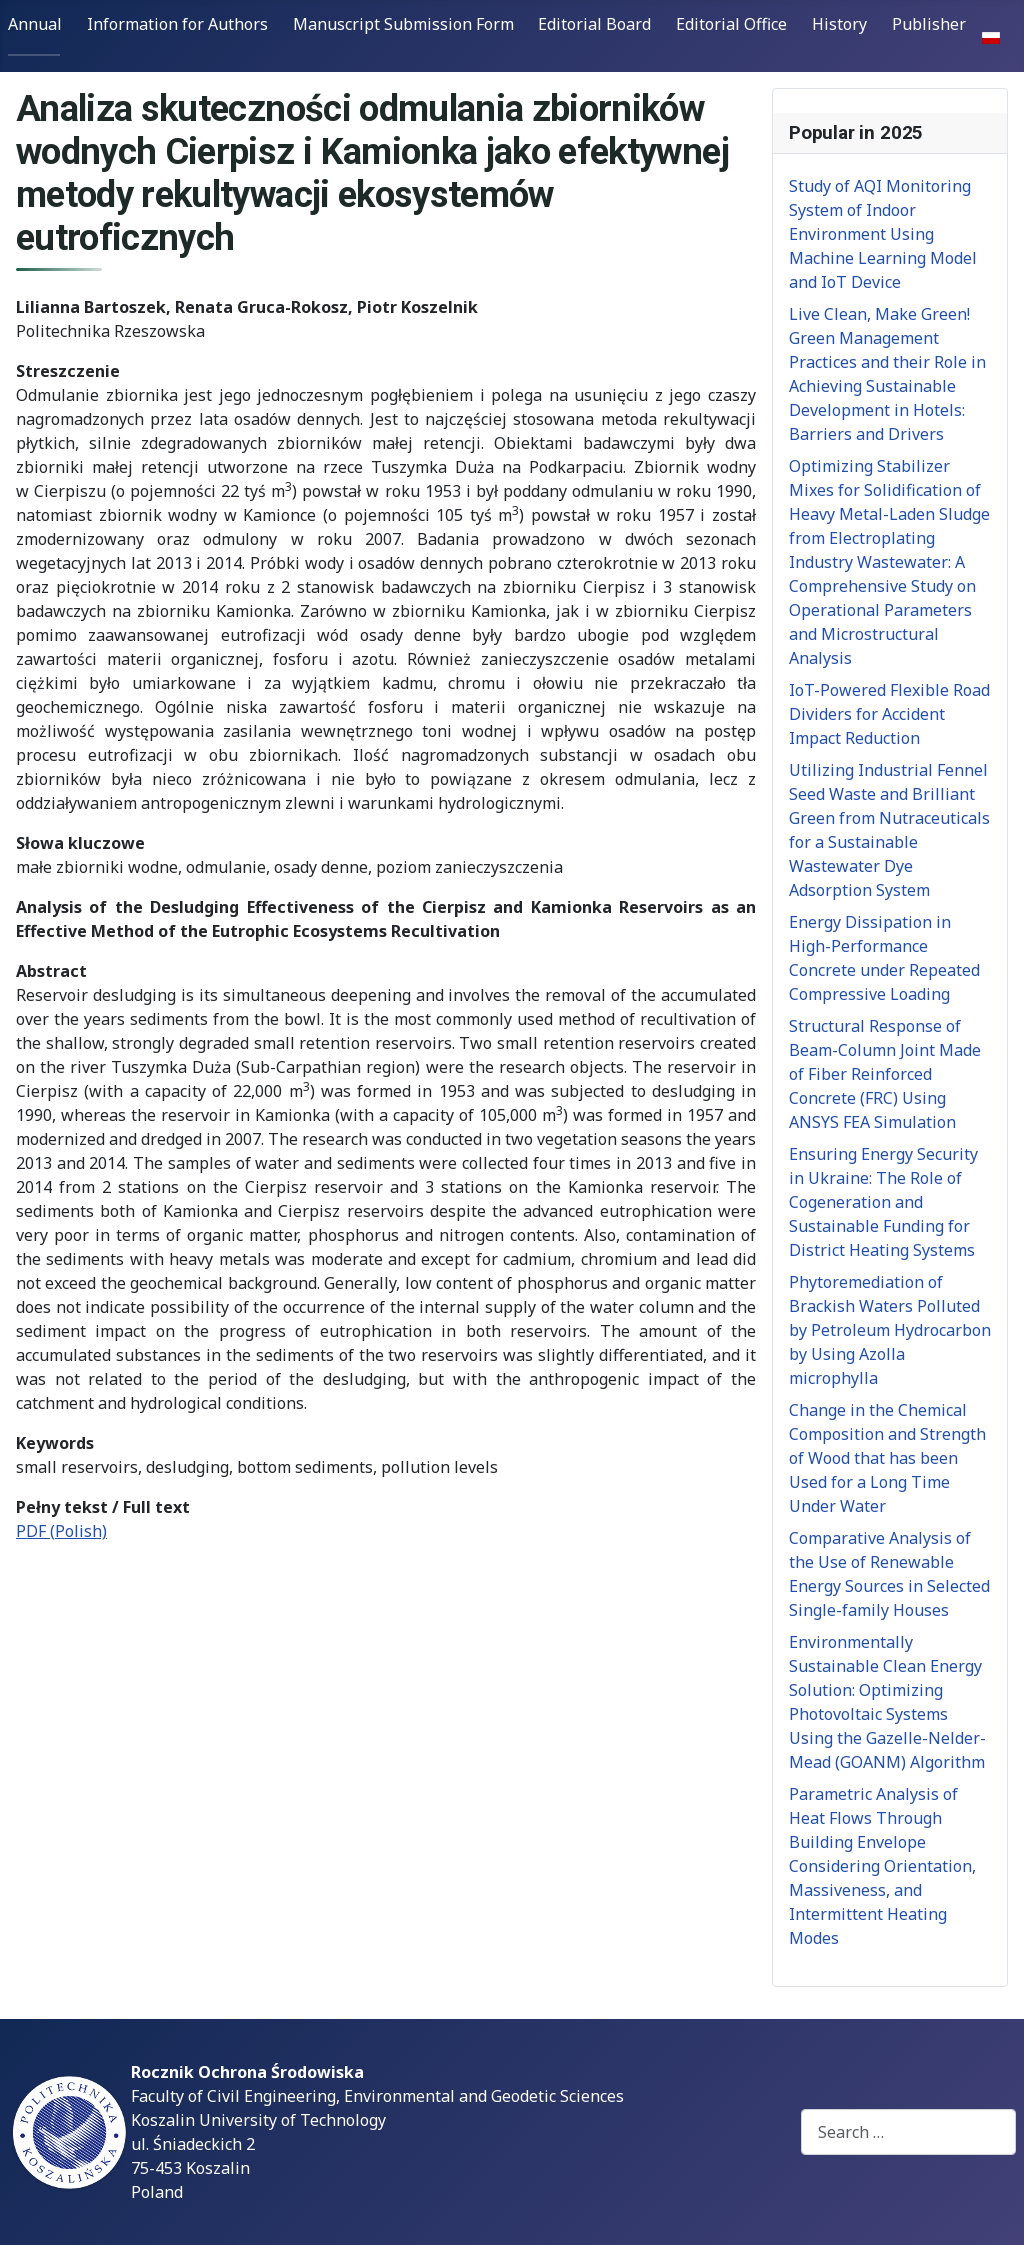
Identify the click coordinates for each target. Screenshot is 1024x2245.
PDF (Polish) (61, 1531)
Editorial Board (594, 24)
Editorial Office (731, 24)
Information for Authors (177, 24)
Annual (35, 24)
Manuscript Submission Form (403, 24)
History (839, 24)
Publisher (929, 24)
